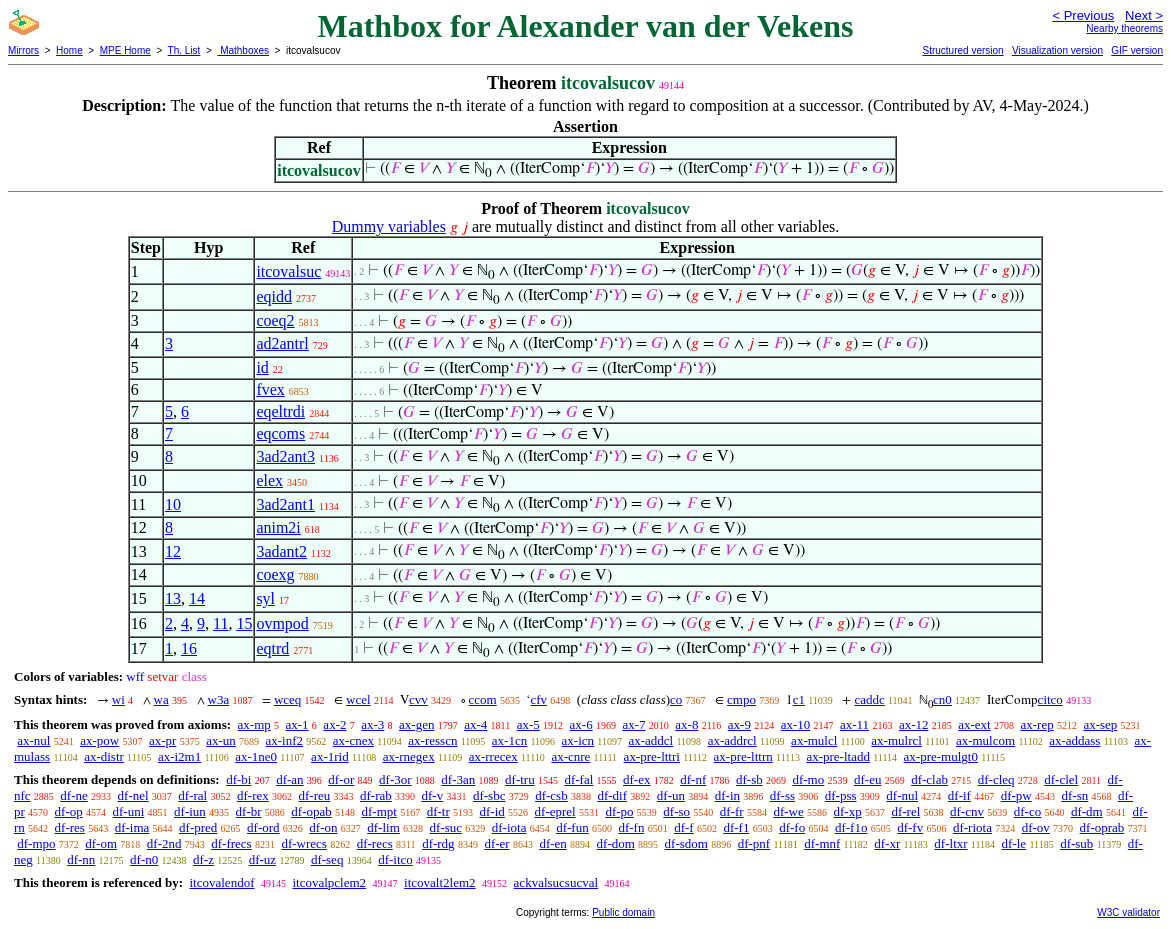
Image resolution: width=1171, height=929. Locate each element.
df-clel (1061, 779)
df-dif (612, 795)
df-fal (578, 779)
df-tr (438, 811)
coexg (275, 574)
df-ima (132, 827)
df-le (1014, 843)
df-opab (311, 811)
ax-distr (104, 756)
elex (269, 480)
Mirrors (23, 50)
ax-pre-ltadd (838, 756)
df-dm (1087, 811)
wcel (358, 699)
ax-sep (1100, 724)
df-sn (1075, 795)
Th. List (184, 50)
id (262, 367)
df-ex (636, 779)
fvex (270, 389)
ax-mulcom (985, 740)
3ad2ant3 (285, 456)
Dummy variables (389, 226)
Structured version (962, 50)
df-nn (81, 859)
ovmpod (282, 623)
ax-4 (475, 724)
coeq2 (275, 320)
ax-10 (796, 724)
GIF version (1137, 50)
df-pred (198, 827)
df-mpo (36, 843)
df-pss (841, 795)
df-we (788, 811)
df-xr (887, 843)
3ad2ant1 (285, 504)
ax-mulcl (814, 740)
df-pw (1016, 795)
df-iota (509, 827)
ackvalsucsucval (556, 882)
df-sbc (489, 795)
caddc (869, 699)
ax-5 (528, 724)
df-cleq (996, 779)
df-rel (905, 811)
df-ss (782, 795)
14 (197, 598)
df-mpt (379, 811)
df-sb (749, 779)
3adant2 (281, 551)
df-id (492, 811)
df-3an (458, 779)
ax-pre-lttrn (743, 756)
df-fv (910, 827)
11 (220, 623)
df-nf (693, 779)
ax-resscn (432, 740)
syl (265, 598)
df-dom (616, 843)
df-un (671, 795)
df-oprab (1102, 827)
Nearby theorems (1124, 28)
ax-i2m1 (179, 756)
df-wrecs (303, 843)
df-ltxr (950, 843)
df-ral (192, 795)
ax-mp (254, 724)
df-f (684, 827)
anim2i (278, 527)
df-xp (847, 811)
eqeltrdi (280, 411)
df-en (552, 843)
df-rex (253, 795)
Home (69, 50)
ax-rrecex (493, 756)
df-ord (263, 827)
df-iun (190, 811)
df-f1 (736, 827)
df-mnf (822, 843)
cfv (538, 699)
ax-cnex (353, 740)
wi (118, 699)
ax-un (221, 740)
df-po (619, 811)
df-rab (376, 795)
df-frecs (231, 843)
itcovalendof (221, 882)
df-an (289, 779)
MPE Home (125, 50)
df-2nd (164, 843)
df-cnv (967, 811)
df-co (1027, 811)
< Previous (1083, 15)
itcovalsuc (288, 271)
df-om (101, 843)
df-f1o (851, 827)
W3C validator (1128, 912)
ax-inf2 (285, 740)
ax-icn (578, 740)
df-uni (129, 811)
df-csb (551, 795)
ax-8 (686, 724)
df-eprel (555, 811)
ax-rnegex (409, 756)
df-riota (972, 827)
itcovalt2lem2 (439, 882)
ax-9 (739, 724)
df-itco (395, 859)
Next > (1144, 15)
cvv (418, 699)
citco (1050, 699)
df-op (69, 811)
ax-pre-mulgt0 (941, 756)
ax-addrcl (732, 740)
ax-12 (914, 724)
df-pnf (754, 843)
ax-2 (334, 724)
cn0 (942, 699)
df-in (727, 795)
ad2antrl (282, 343)
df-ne (73, 795)
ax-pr (162, 740)
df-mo (808, 779)
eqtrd (272, 648)
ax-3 (372, 724)
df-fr (732, 811)
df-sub (1076, 843)
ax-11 (854, 724)
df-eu (867, 779)
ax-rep (1036, 724)
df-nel (133, 795)
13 (173, 598)
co (676, 699)
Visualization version (1057, 50)
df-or (341, 779)
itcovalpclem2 (329, 882)
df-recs (375, 843)
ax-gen (416, 724)
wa (161, 699)
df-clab (929, 779)
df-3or (395, 779)
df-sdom (686, 843)
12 (173, 551)
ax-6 (581, 724)
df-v (433, 795)
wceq (287, 699)
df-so (676, 811)
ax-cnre (570, 756)
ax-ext (974, 724)
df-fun (572, 827)
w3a (219, 699)
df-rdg (438, 843)
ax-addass (1074, 740)
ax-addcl (650, 740)
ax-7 (633, 724)
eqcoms (280, 433)
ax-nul (33, 740)
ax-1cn (509, 740)
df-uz (262, 859)
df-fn (631, 827)
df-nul (902, 795)
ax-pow (99, 740)
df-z (203, 859)
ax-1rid (330, 756)
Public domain (623, 912)
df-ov (1036, 827)
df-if (959, 795)
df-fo (792, 827)
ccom (483, 699)
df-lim (383, 827)
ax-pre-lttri (652, 756)
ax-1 (297, 724)
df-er (496, 843)
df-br (249, 811)
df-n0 (144, 859)
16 (189, 648)
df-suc (446, 827)
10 (173, 504)
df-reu (314, 795)
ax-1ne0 (256, 756)
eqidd (274, 296)
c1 (799, 699)
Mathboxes (243, 50)
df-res (70, 827)
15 (244, 623)
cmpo (741, 699)
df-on (323, 827)
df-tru (520, 779)
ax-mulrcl (896, 740)
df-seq (327, 859)
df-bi (238, 779)
